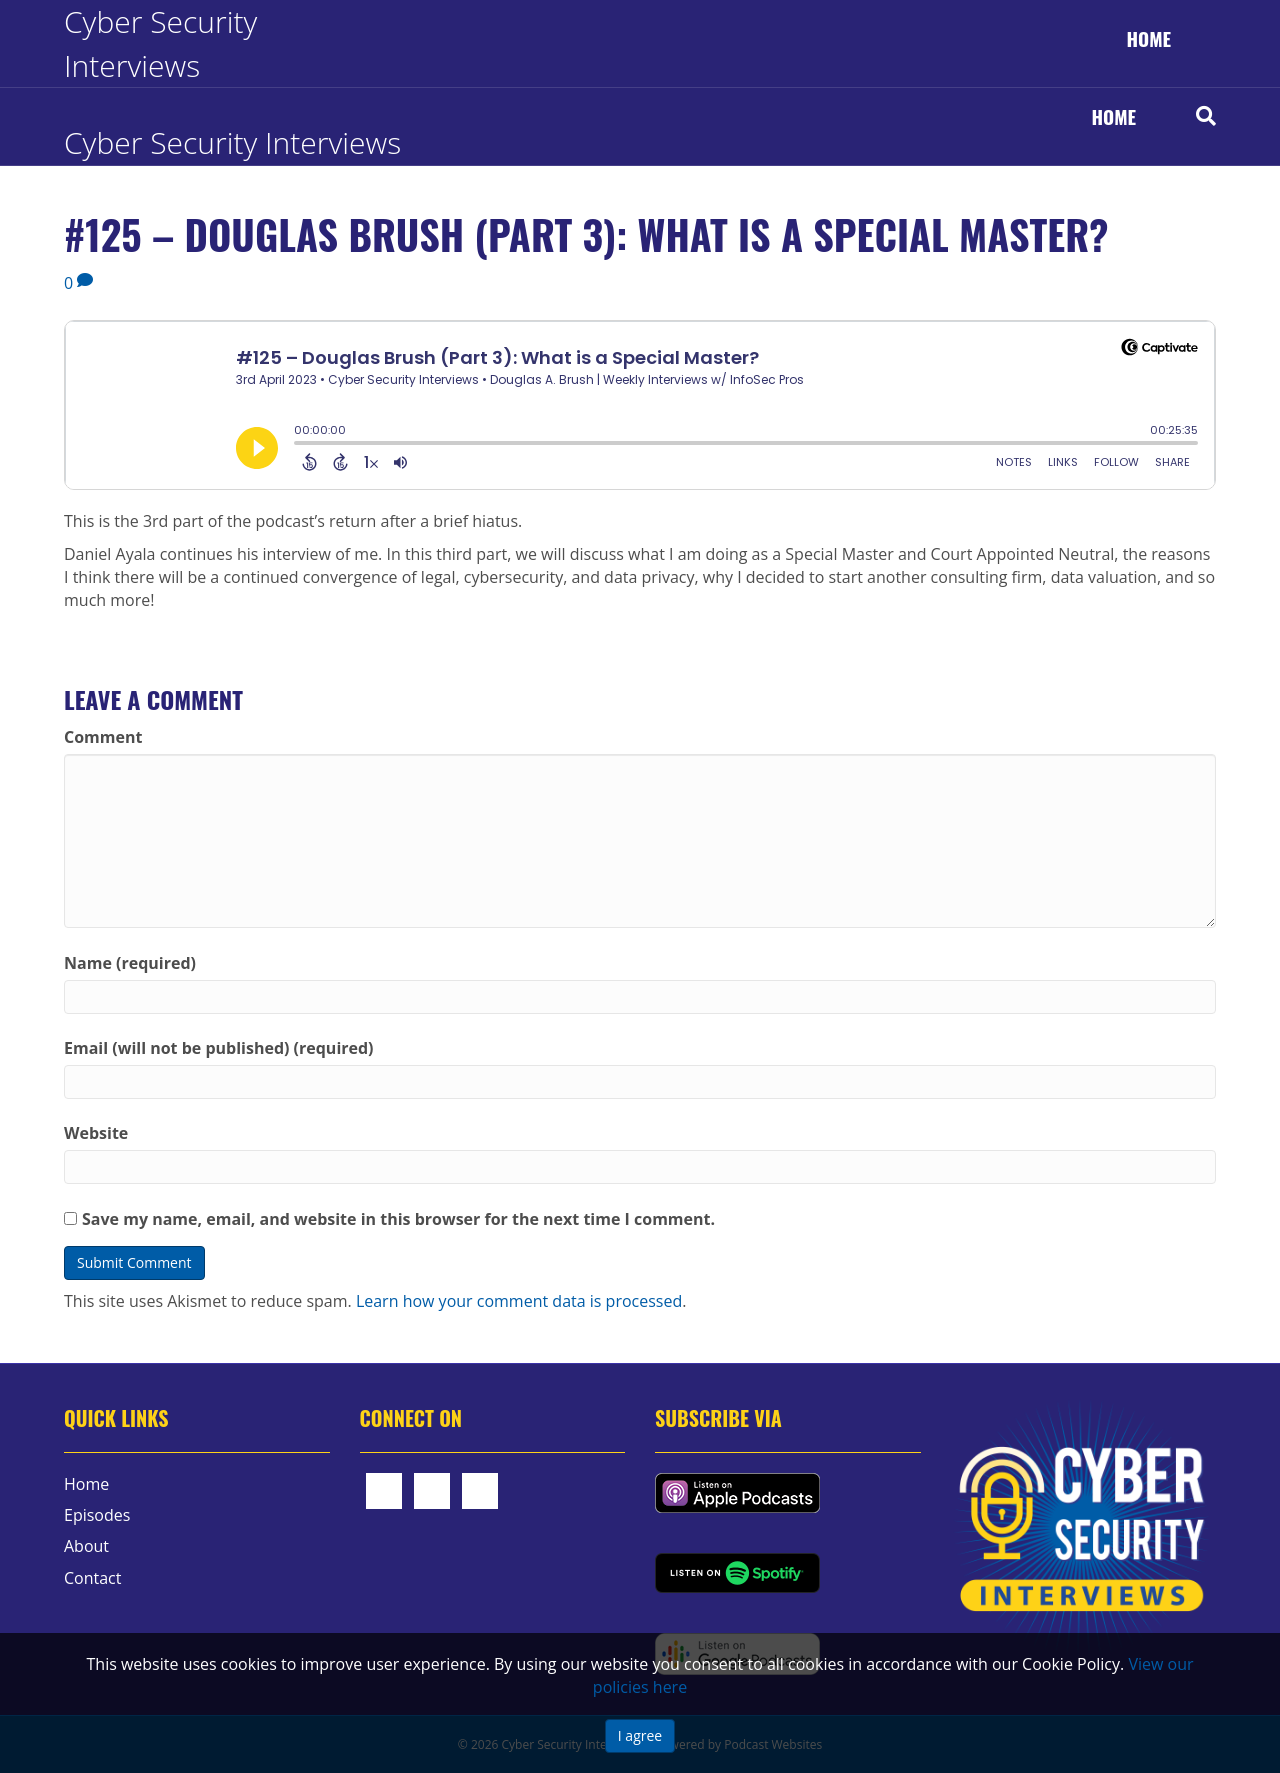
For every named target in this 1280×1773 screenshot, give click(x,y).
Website (96, 1133)
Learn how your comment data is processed (519, 1301)
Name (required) (130, 963)
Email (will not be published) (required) (219, 1048)
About (86, 1546)
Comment (103, 737)
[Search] (1191, 116)
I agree (640, 1735)
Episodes (97, 1515)
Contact (92, 1578)
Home (1148, 38)
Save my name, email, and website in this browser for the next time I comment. (398, 1219)
